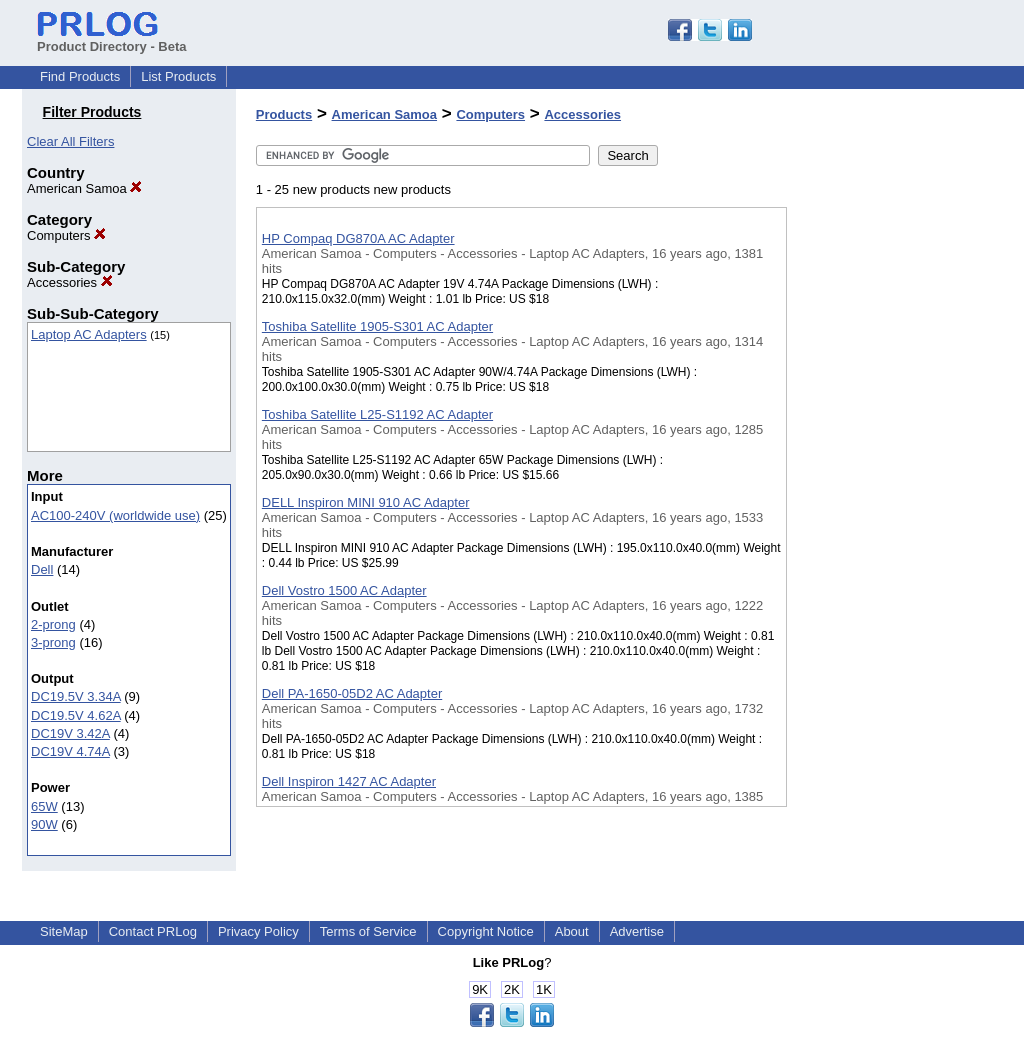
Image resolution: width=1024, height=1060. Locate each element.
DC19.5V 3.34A (76, 696)
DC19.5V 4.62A (76, 715)
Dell (42, 569)
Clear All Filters (70, 141)
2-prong (53, 624)
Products (284, 114)
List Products (178, 76)
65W (44, 806)
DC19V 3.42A (70, 733)
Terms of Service (368, 931)
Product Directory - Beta (112, 39)
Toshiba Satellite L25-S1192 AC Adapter (377, 414)
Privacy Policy (258, 931)
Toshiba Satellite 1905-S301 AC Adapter (377, 326)
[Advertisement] (887, 519)
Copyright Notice (486, 931)
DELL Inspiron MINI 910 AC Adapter (366, 502)
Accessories (70, 282)
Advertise (637, 931)
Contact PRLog (153, 931)
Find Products (80, 76)
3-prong (53, 642)
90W (44, 824)
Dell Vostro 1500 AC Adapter (344, 590)
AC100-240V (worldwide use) (115, 515)
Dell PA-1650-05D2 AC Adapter (352, 693)
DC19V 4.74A (70, 751)
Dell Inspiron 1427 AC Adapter (349, 781)
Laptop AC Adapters (89, 334)
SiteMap (64, 931)
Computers (66, 235)
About (572, 931)
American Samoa (84, 188)
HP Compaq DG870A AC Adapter (358, 238)
